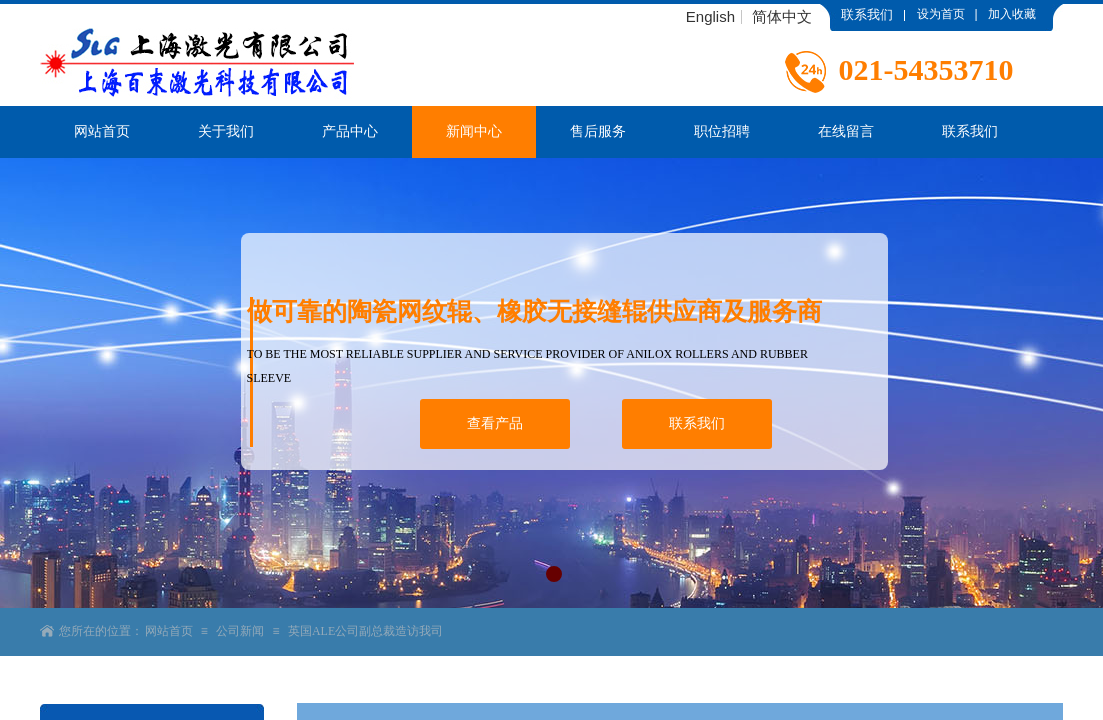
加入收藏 (1012, 14)
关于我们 (226, 131)
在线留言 (846, 131)
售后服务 (598, 131)
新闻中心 (474, 131)
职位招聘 (722, 131)
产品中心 (350, 131)
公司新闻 (240, 631)
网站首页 (102, 131)
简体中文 (782, 17)
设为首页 (941, 14)
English (710, 17)
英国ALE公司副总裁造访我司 (365, 631)
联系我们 (970, 131)
